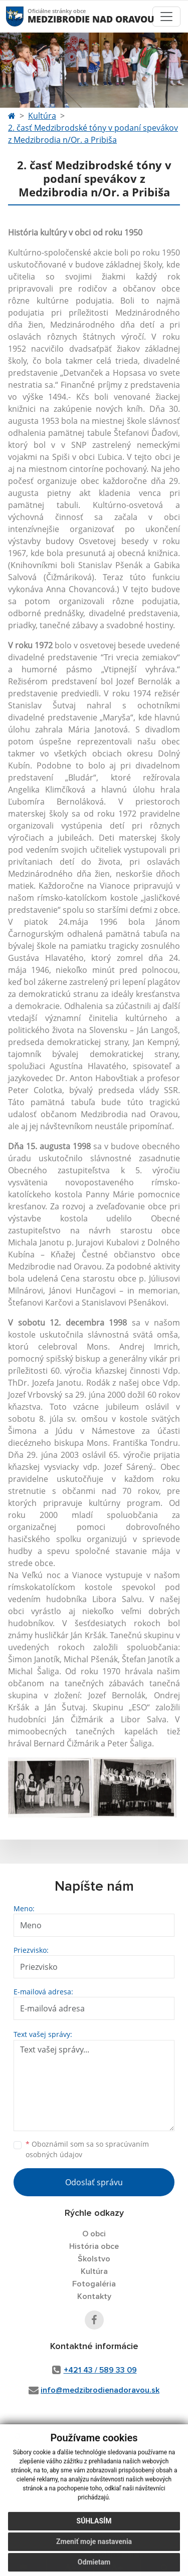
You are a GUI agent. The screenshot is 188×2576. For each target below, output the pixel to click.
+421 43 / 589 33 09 (100, 2370)
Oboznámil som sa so (87, 2149)
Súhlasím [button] (94, 2525)
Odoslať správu (94, 2182)
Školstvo (94, 2259)
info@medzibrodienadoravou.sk (100, 2390)
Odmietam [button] (94, 2566)
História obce (94, 2246)
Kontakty (94, 2296)
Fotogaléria (94, 2284)
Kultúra (42, 115)
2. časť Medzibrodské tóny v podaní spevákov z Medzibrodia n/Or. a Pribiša (93, 133)
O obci (94, 2234)
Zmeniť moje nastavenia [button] (94, 2545)
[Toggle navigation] (166, 17)
